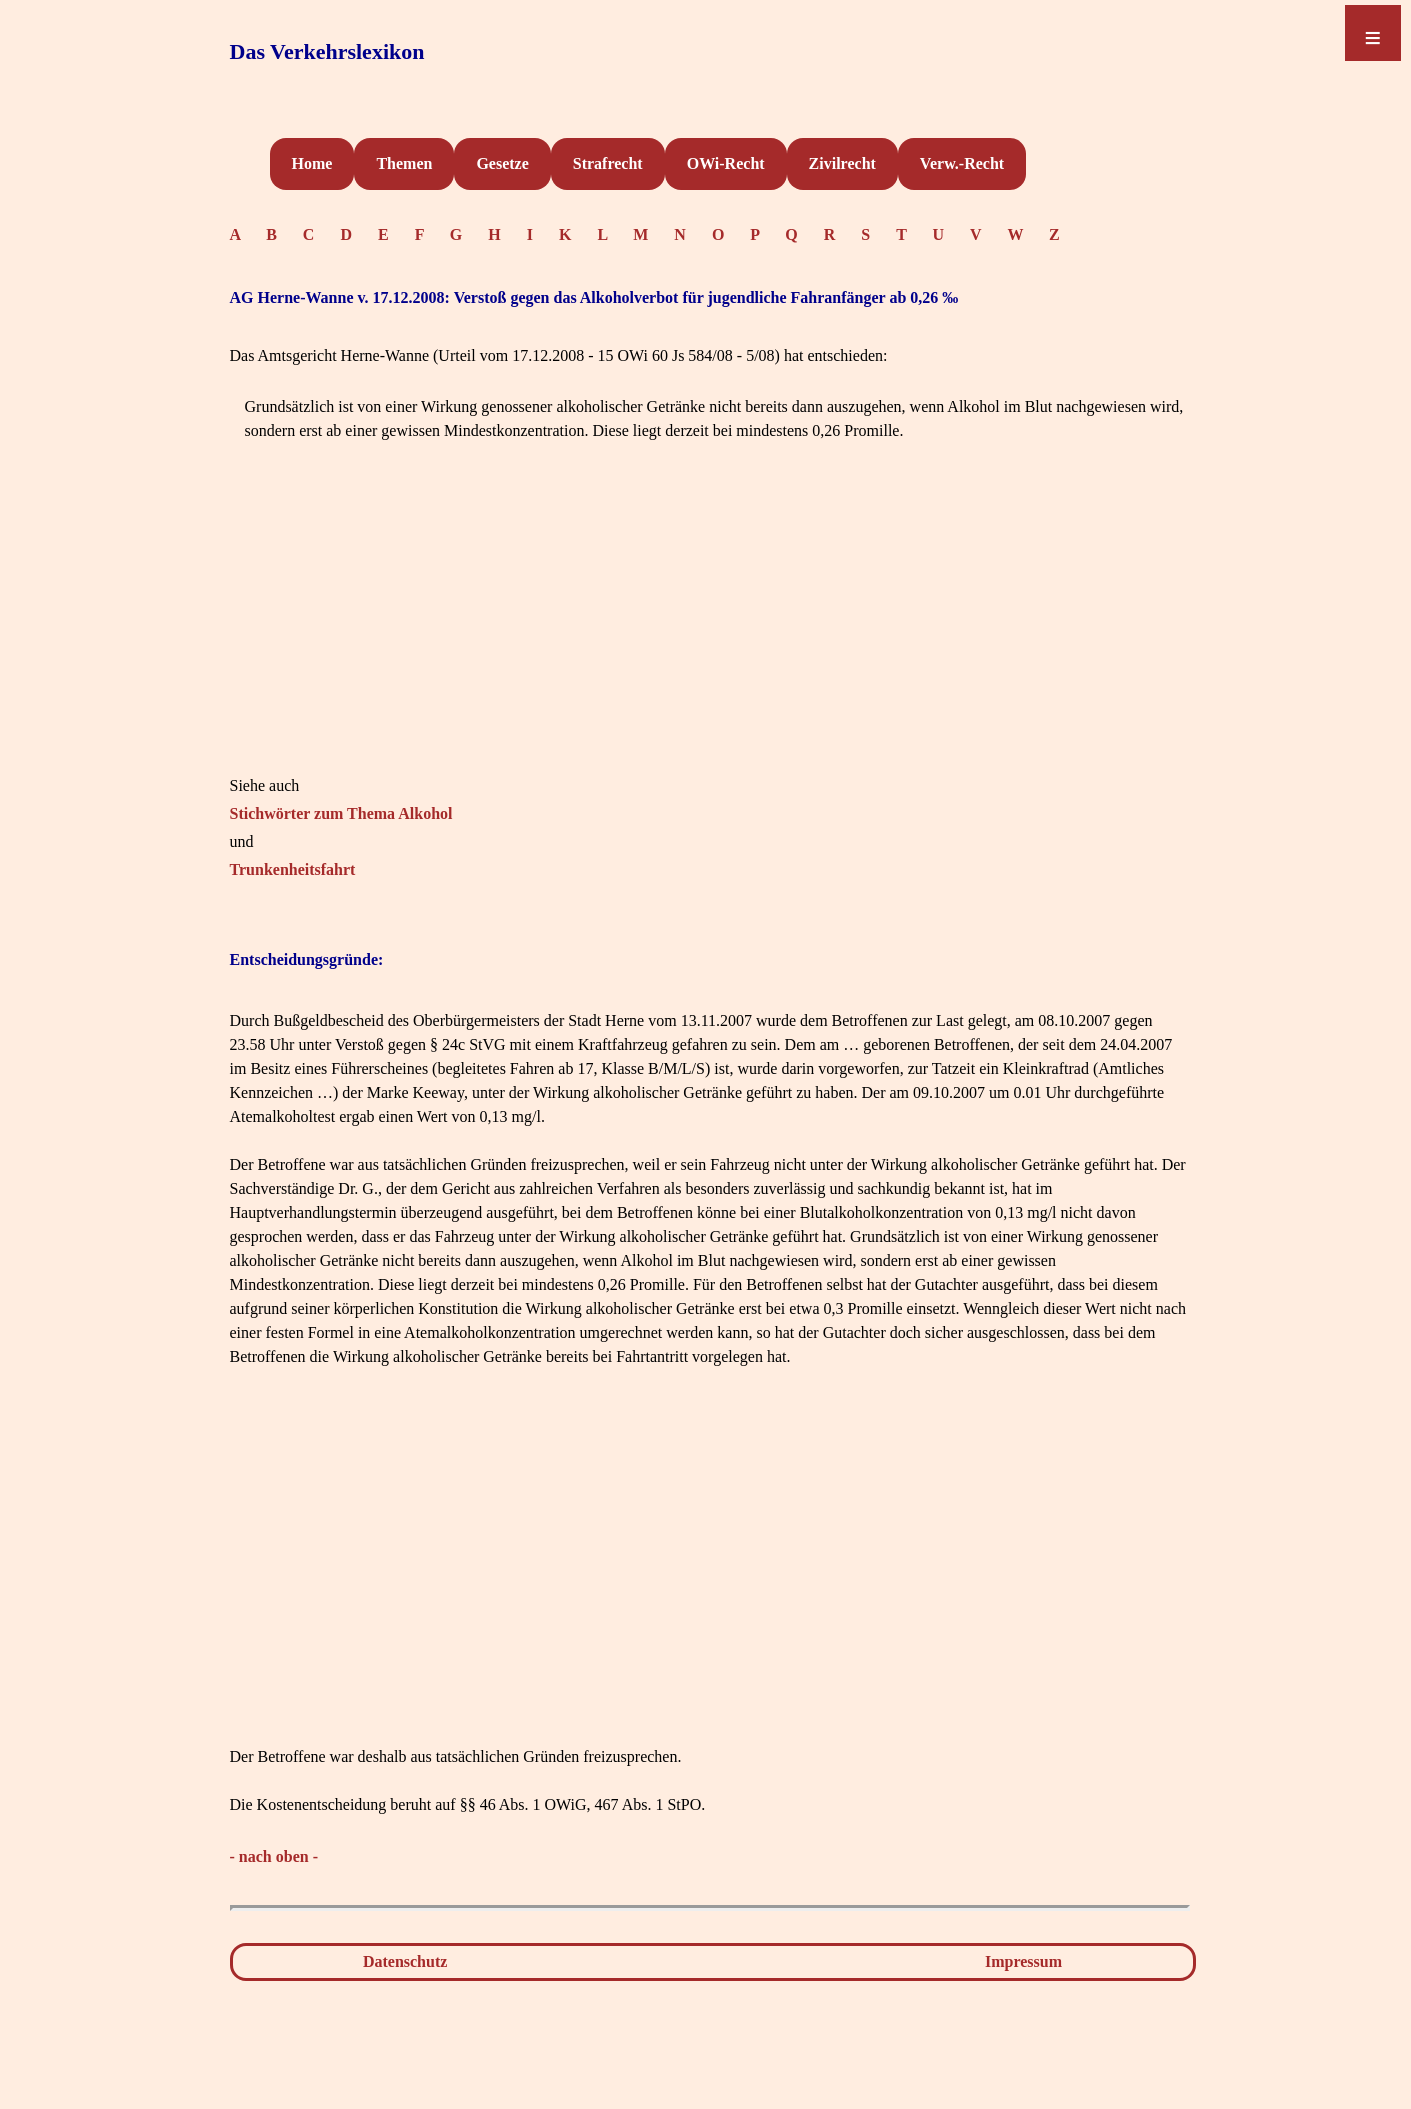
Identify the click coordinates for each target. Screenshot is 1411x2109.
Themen (404, 163)
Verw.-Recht (962, 163)
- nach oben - (274, 1856)
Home (312, 163)
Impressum (1023, 1961)
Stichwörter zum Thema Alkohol (341, 813)
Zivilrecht (842, 163)
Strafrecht (608, 163)
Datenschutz (405, 1961)
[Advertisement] (710, 634)
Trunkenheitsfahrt (293, 869)
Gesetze (502, 163)
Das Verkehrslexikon (327, 51)
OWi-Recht (726, 163)
